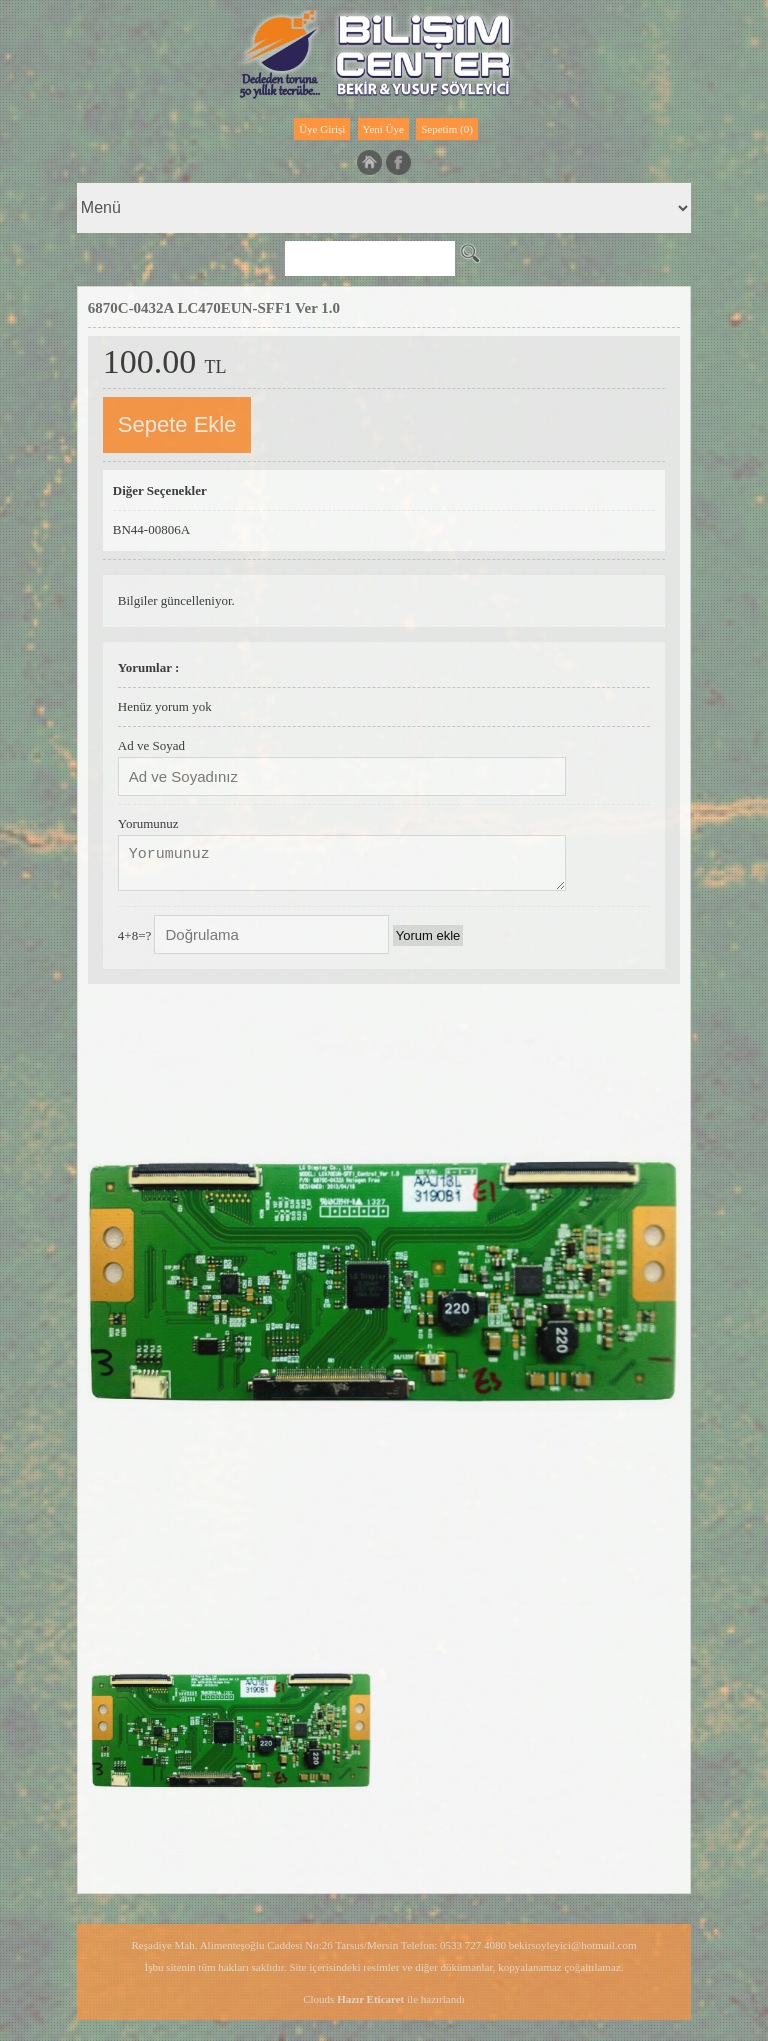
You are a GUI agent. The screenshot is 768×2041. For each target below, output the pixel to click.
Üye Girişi (322, 129)
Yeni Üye (383, 129)
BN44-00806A (151, 529)
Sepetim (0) (447, 129)
